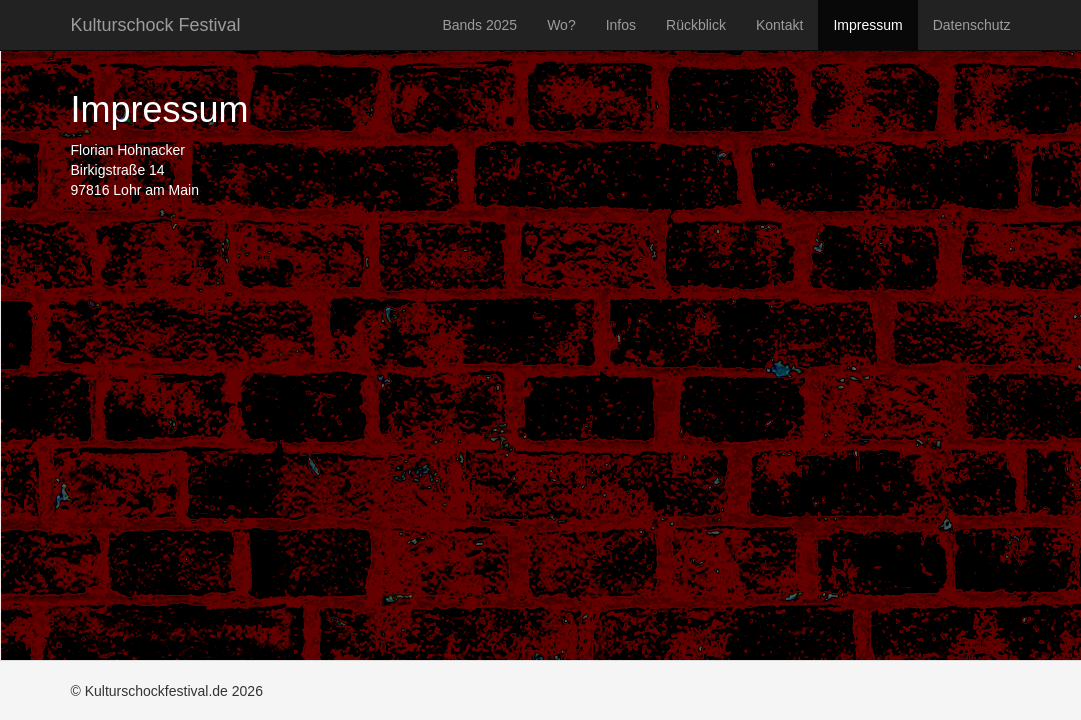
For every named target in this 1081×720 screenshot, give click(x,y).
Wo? (561, 25)
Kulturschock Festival (156, 25)
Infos (621, 25)
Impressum (867, 25)
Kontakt (779, 25)
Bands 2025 (479, 25)
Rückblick (696, 25)
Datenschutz (972, 25)
